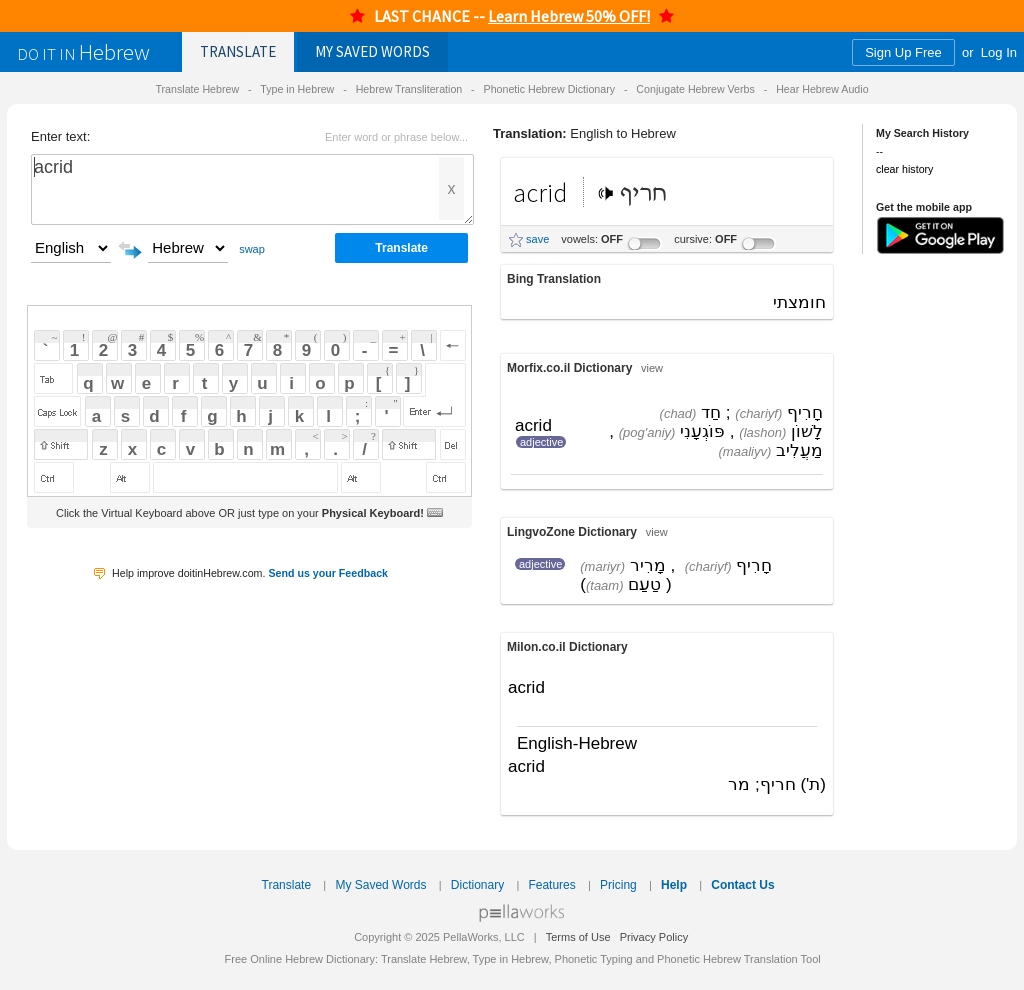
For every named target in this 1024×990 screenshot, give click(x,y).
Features (551, 885)
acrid (252, 189)
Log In (999, 52)
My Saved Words (380, 885)
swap (252, 249)
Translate (238, 51)
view (652, 368)
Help (674, 885)
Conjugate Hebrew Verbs (695, 89)
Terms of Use (578, 937)
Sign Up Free (903, 52)
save (537, 239)
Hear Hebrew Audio (822, 89)
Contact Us (742, 885)
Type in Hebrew (297, 89)
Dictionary (477, 885)
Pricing (618, 885)
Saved (372, 51)
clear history (904, 169)
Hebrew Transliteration (409, 89)
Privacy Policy (654, 937)
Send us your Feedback (328, 573)
